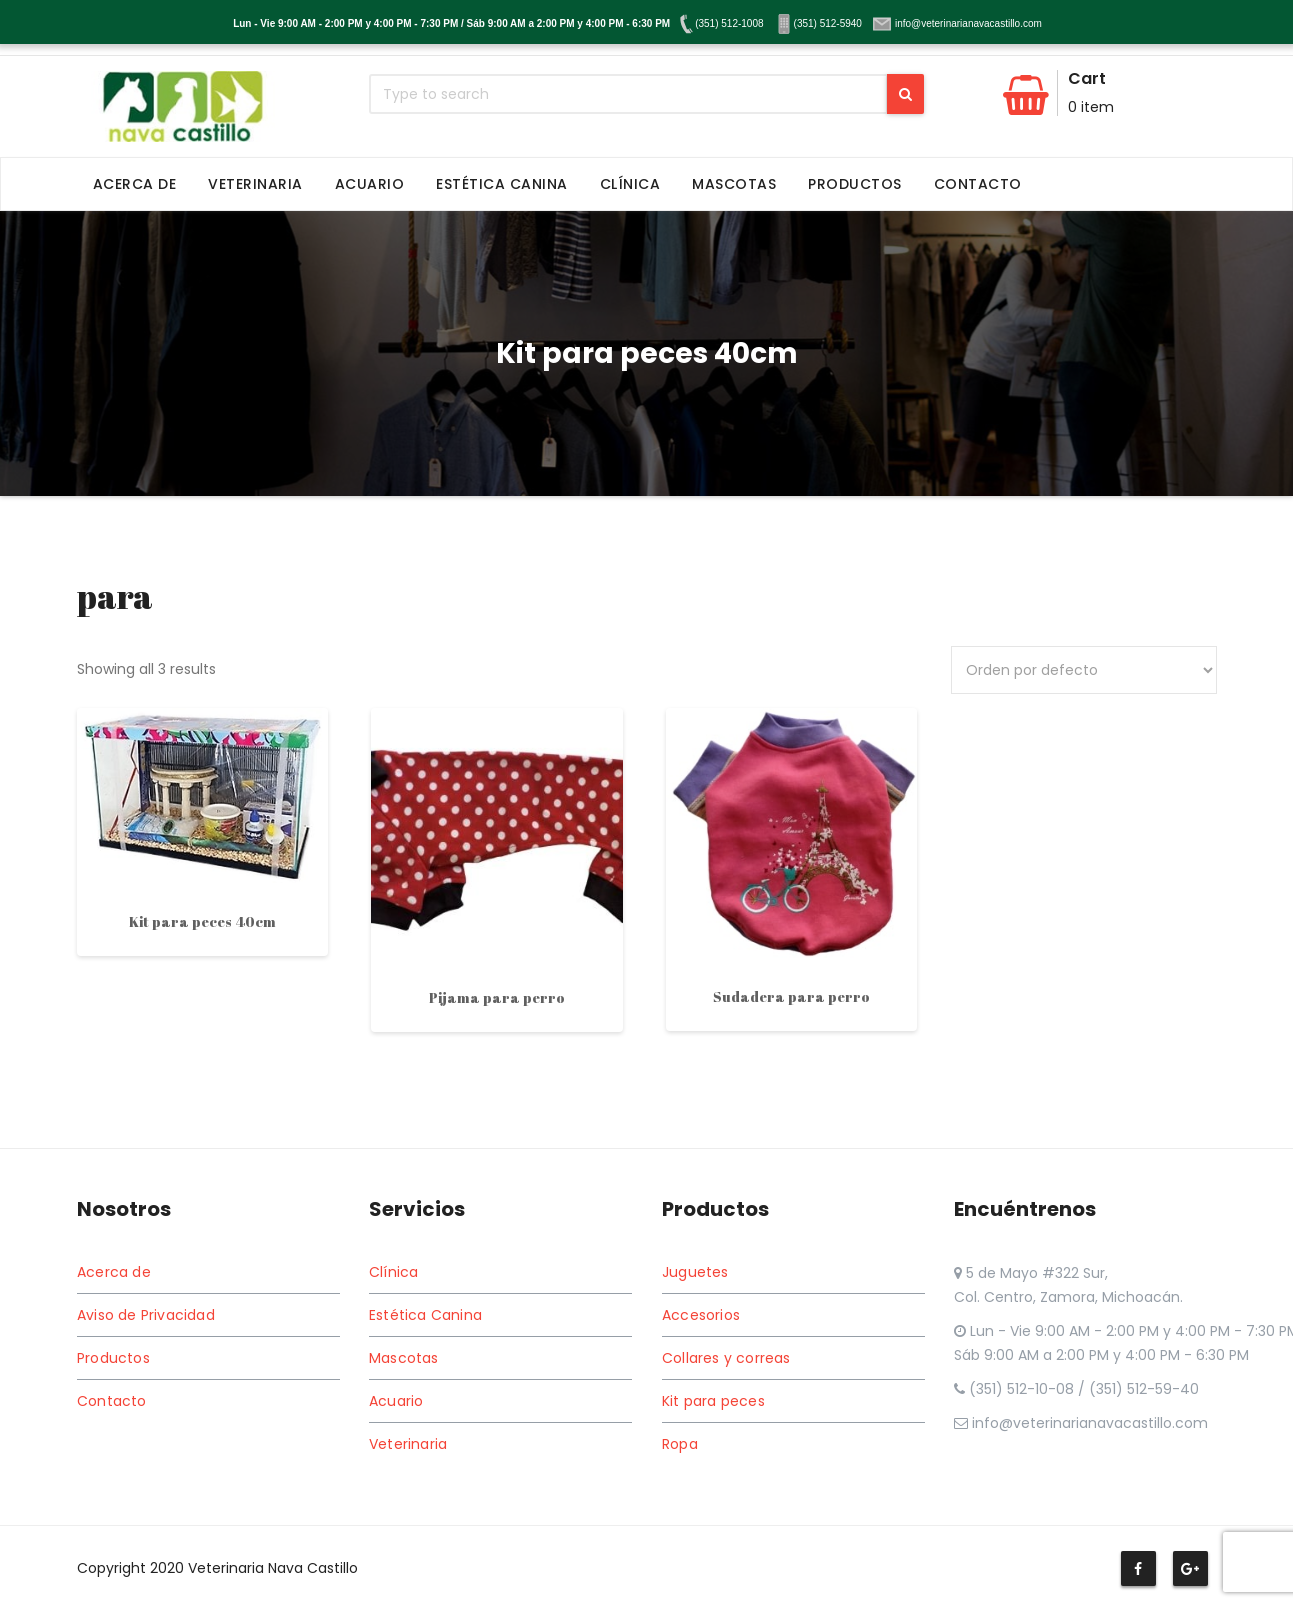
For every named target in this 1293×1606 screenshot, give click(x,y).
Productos (855, 184)
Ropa (680, 1444)
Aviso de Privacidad (146, 1315)
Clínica (630, 184)
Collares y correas (726, 1358)
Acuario (370, 184)
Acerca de (135, 184)
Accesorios (701, 1315)
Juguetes (695, 1272)
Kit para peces (713, 1401)
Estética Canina (502, 184)
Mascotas (734, 184)
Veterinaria (255, 184)
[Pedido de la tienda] (1084, 670)
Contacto (978, 184)
